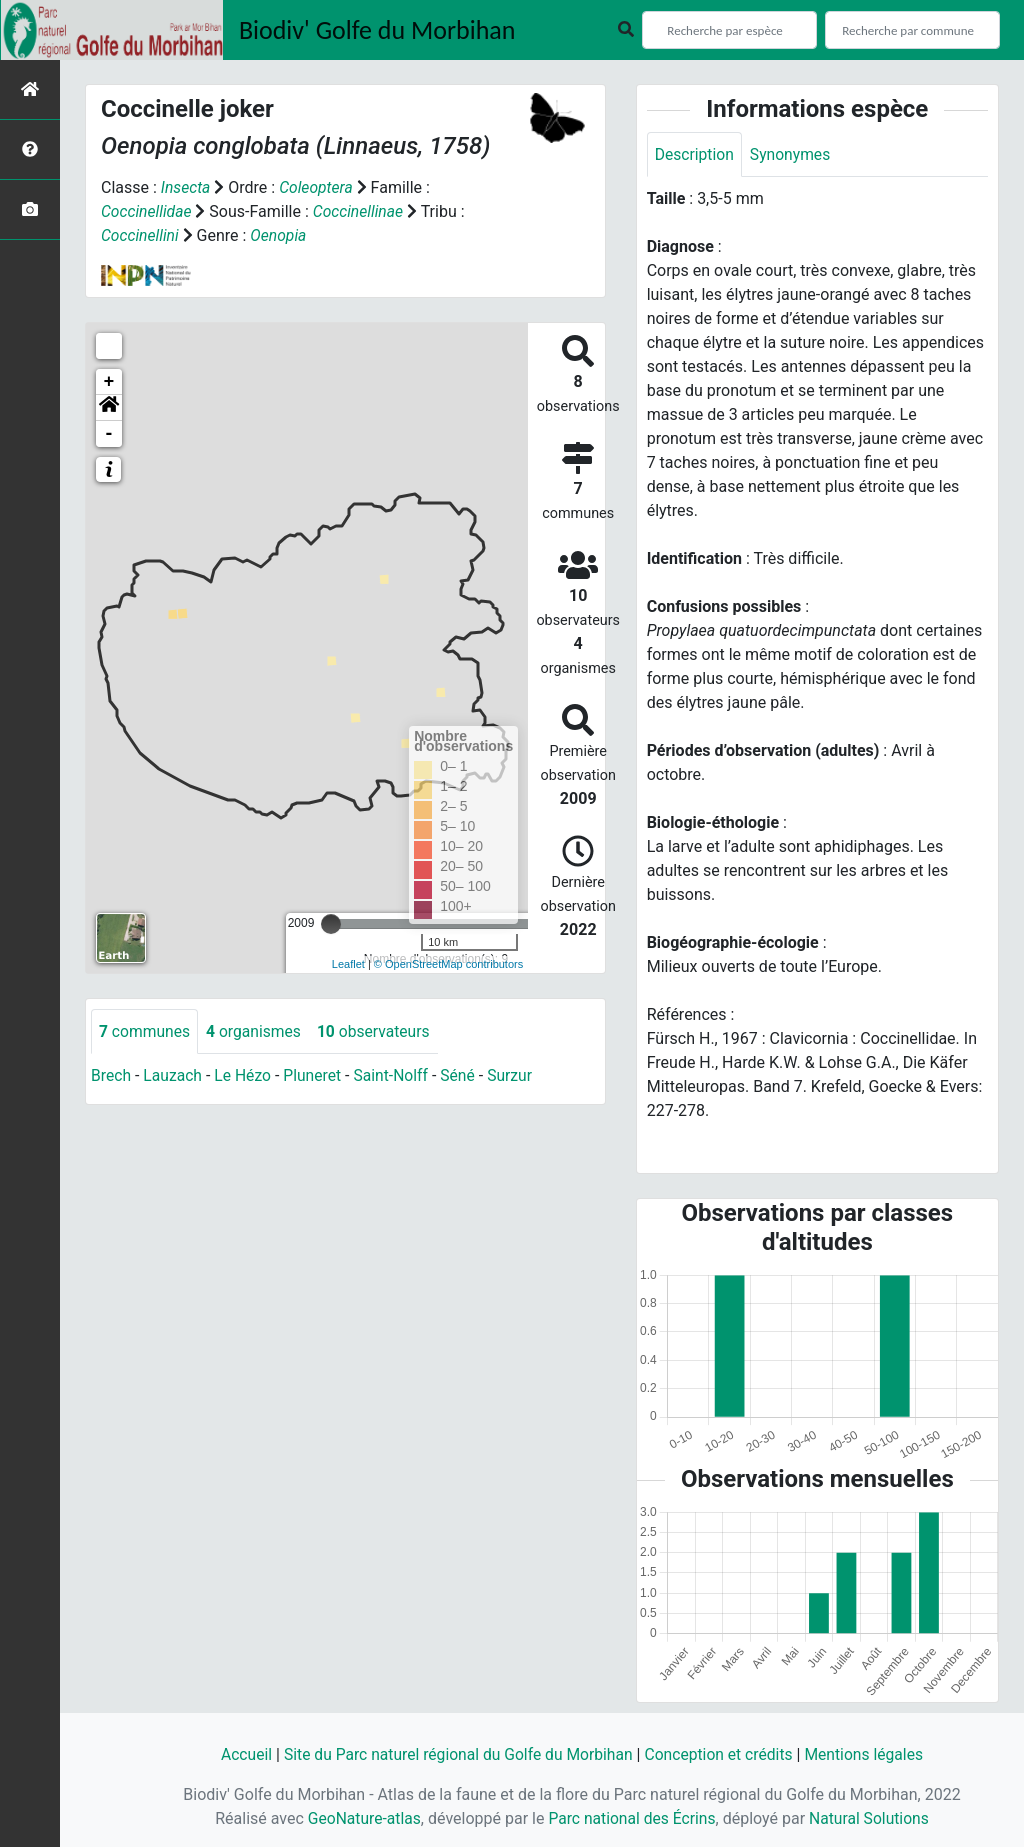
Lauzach (174, 1076)
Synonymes (793, 154)
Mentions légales (869, 1754)
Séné (464, 1076)
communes (145, 1031)
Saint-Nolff (396, 1076)
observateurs (378, 1031)
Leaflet (348, 964)
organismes (256, 1031)
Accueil (239, 1754)
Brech (111, 1076)
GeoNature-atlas (361, 1818)
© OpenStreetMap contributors (448, 964)
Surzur (518, 1076)
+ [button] (109, 382)
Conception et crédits (722, 1754)
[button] (109, 408)
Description (695, 154)
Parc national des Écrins (631, 1818)
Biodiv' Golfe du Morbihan (377, 30)
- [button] (109, 434)
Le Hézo (246, 1076)
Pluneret (316, 1076)
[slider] (331, 924)
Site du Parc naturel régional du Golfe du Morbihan (455, 1754)
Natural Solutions (872, 1818)
